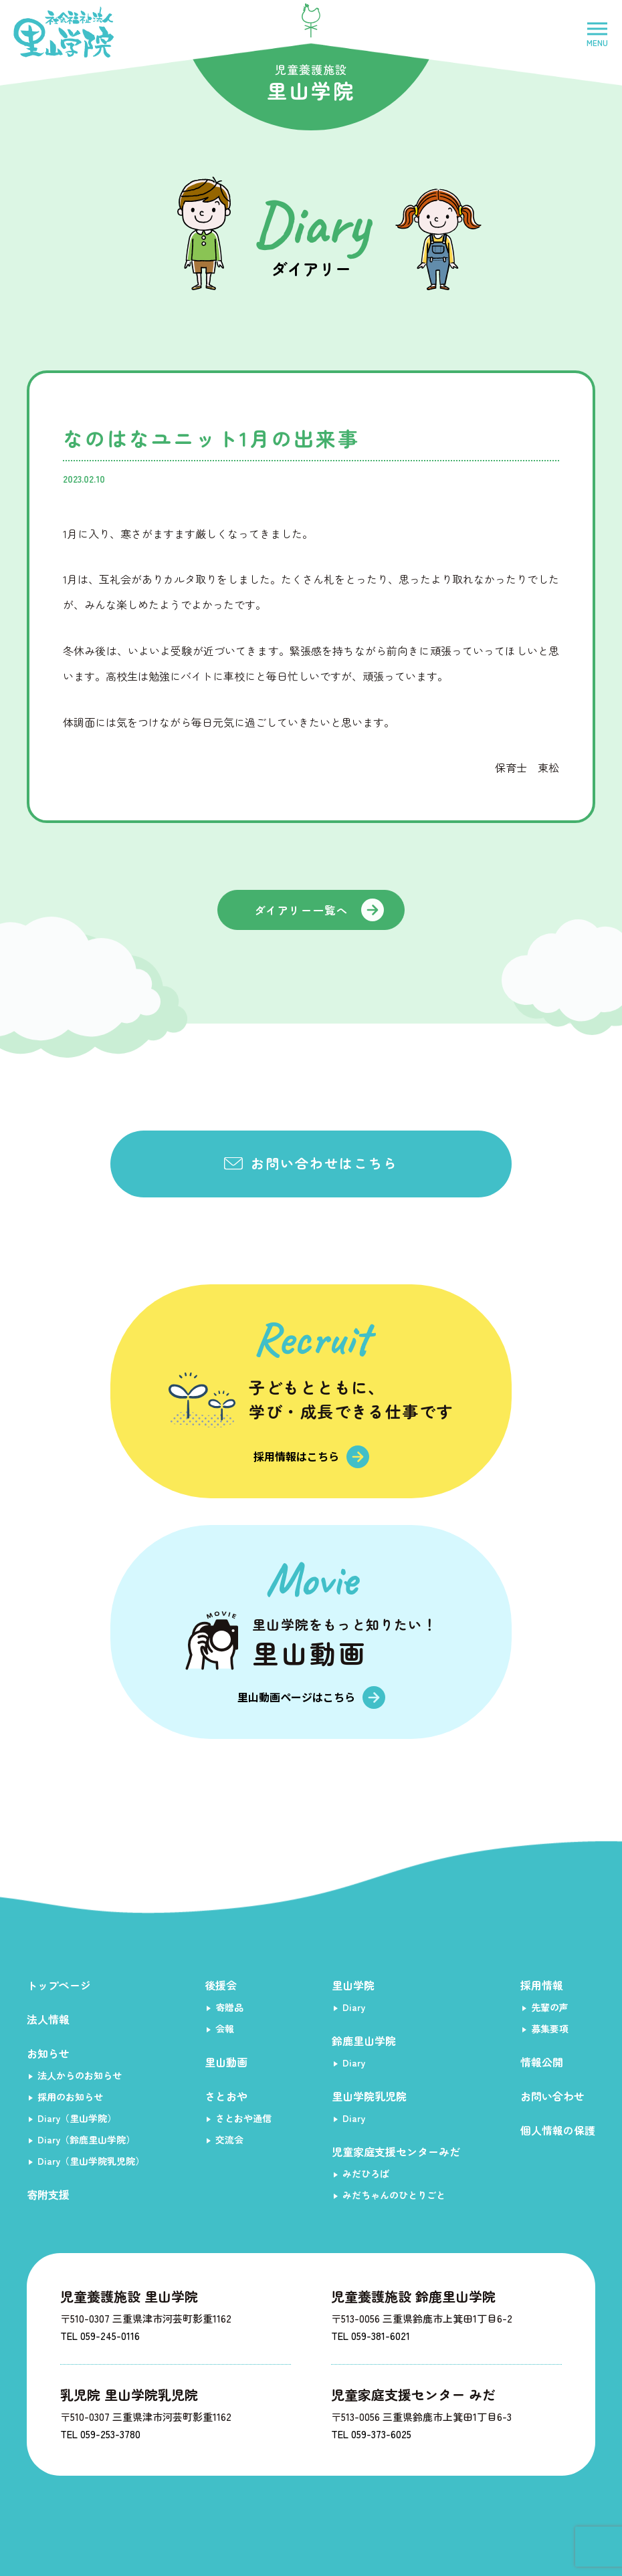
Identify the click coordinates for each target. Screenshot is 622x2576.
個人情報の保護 (557, 2130)
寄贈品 (229, 2007)
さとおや (226, 2096)
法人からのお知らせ (79, 2075)
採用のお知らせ (70, 2096)
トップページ (59, 1985)
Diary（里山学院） (76, 2118)
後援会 (221, 1985)
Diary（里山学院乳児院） (90, 2160)
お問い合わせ (552, 2096)
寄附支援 (48, 2194)
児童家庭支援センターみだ (396, 2151)
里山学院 (353, 1985)
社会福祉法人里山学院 (63, 32)
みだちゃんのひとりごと (393, 2195)
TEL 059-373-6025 (371, 2434)
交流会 (229, 2139)
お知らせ (48, 2053)
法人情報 (48, 2019)
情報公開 (541, 2062)
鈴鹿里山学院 (364, 2040)
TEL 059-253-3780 (100, 2434)
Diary (353, 2007)
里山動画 (226, 2062)
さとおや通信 (243, 2118)
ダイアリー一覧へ (301, 910)
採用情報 (541, 1985)
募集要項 (549, 2028)
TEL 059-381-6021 (370, 2336)
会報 (224, 2028)
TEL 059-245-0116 (100, 2336)
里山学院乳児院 (369, 2096)
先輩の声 (549, 2007)
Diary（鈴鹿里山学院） (86, 2139)
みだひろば (365, 2173)
